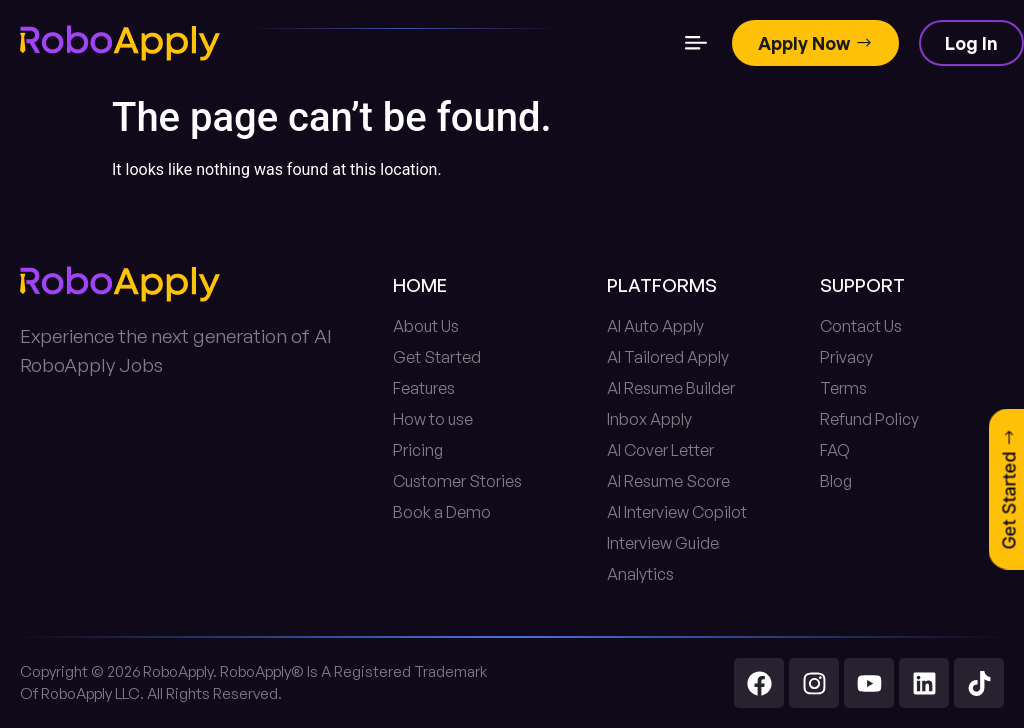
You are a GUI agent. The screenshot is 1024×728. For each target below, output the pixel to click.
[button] (695, 43)
